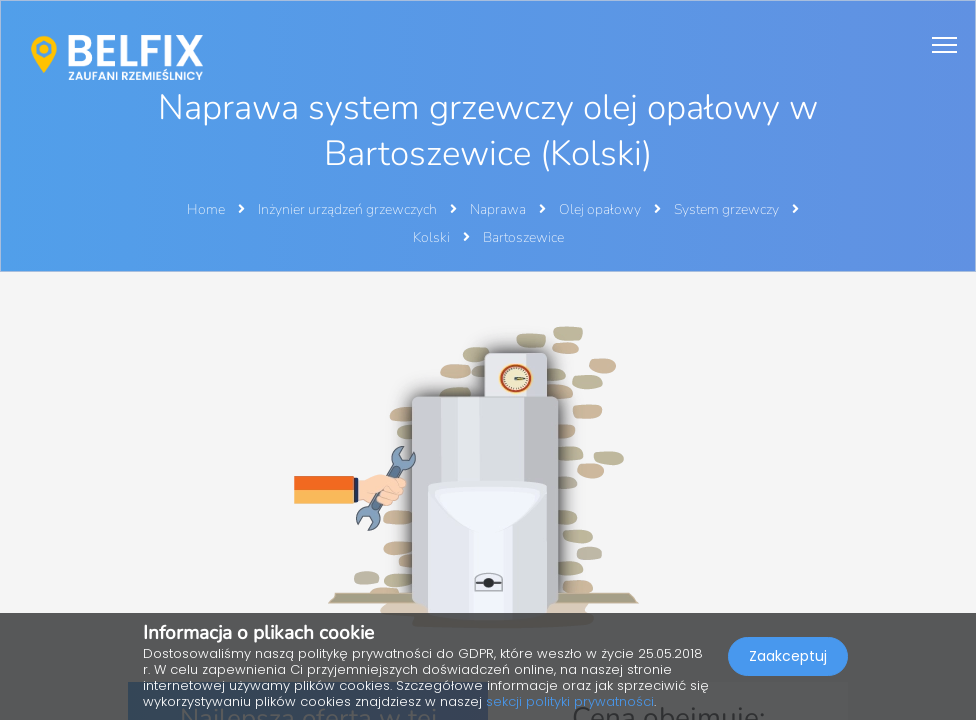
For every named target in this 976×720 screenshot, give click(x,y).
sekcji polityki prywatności (570, 701)
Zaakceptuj (788, 656)
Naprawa (499, 209)
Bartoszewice (523, 237)
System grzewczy (728, 209)
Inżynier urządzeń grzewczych (349, 209)
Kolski (433, 237)
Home (206, 209)
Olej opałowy (601, 209)
